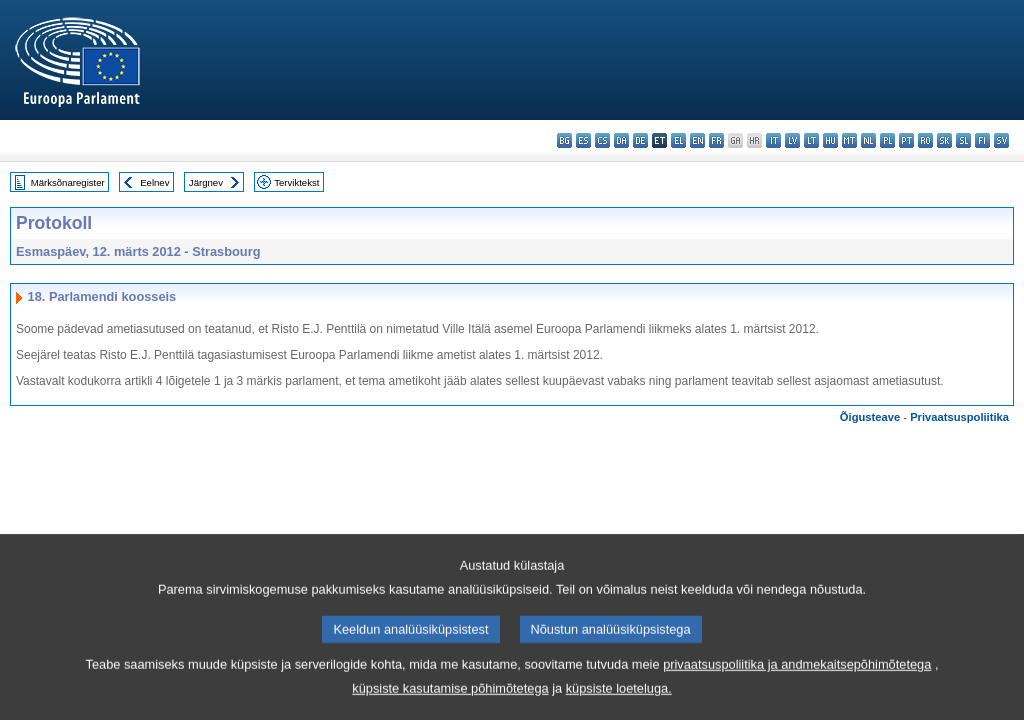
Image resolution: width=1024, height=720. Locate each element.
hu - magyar (830, 140)
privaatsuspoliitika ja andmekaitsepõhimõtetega (797, 686)
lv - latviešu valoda (792, 140)
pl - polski (887, 140)
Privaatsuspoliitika (959, 417)
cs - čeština (602, 140)
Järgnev (206, 182)
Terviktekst (296, 182)
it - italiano (773, 140)
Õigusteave (870, 417)
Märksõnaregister (68, 182)
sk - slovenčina (944, 140)
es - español (583, 140)
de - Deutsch (640, 140)
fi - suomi (982, 140)
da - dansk (621, 140)
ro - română (925, 140)
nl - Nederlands (868, 140)
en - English (697, 140)
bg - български (564, 140)
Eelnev (154, 182)
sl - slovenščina (963, 140)
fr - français (716, 140)
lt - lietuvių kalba (811, 140)
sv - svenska (1001, 140)
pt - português (906, 140)
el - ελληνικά (678, 140)
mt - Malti (849, 140)
